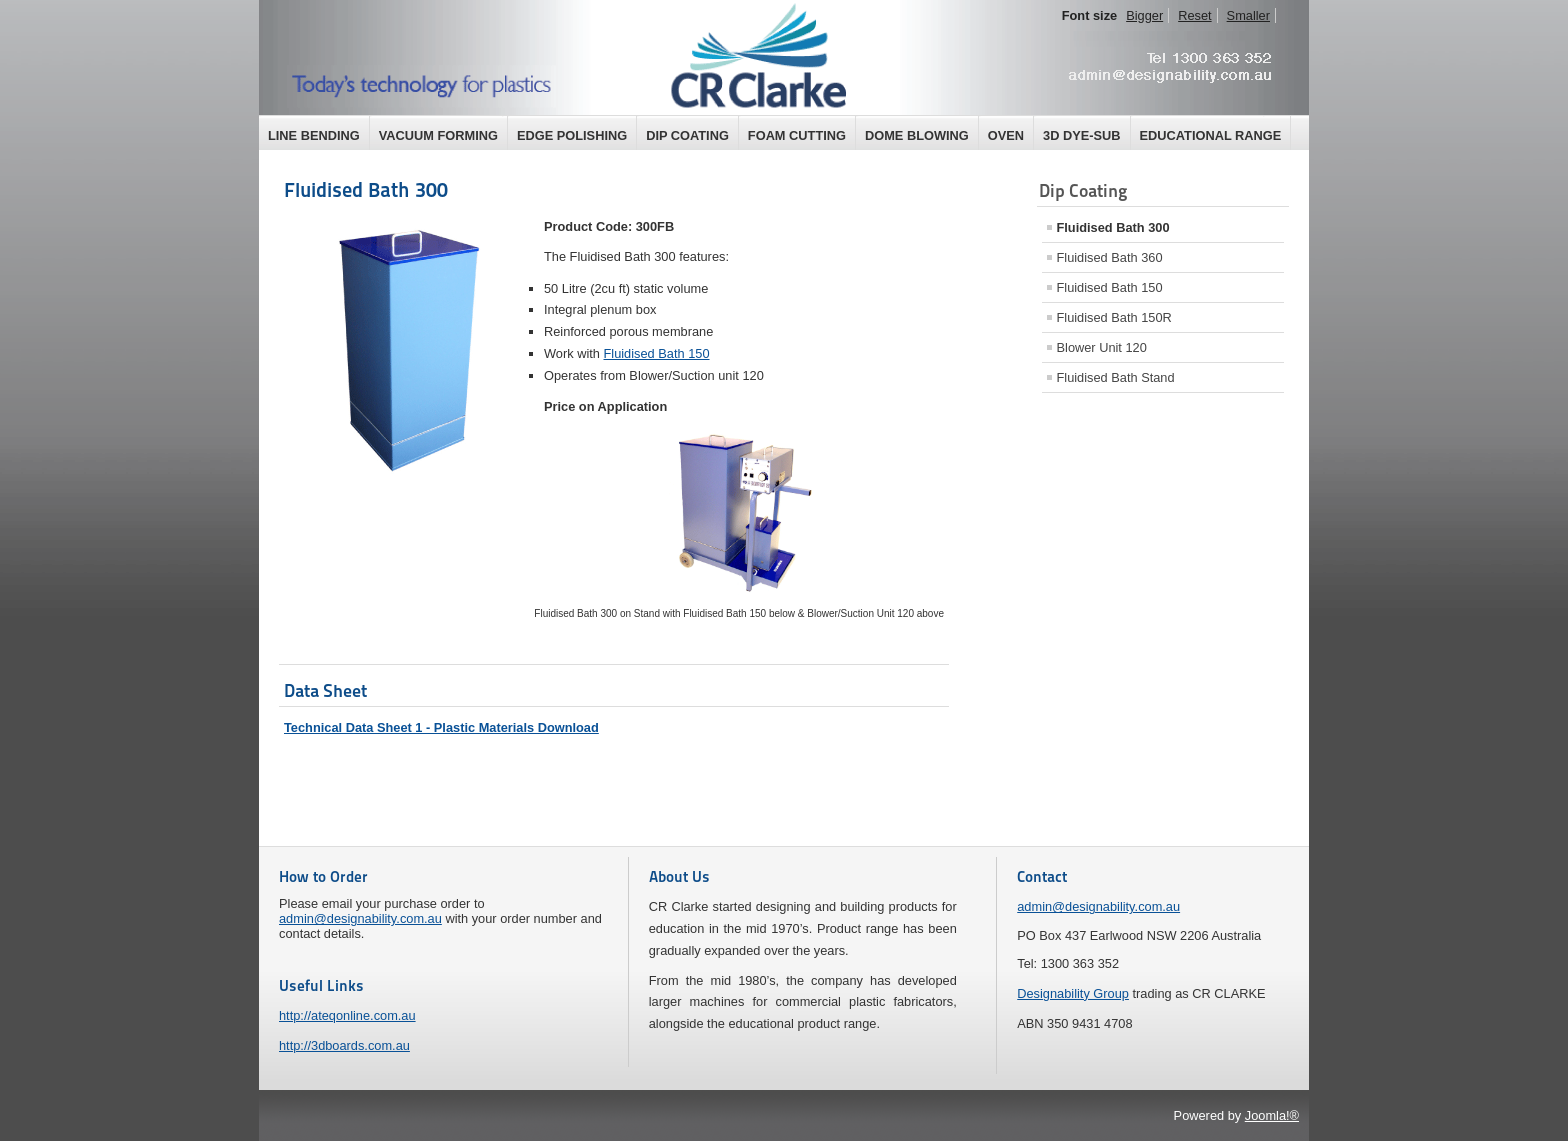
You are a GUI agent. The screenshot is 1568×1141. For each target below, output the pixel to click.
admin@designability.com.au (360, 918)
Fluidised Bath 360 (1110, 257)
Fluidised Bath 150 (657, 353)
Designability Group (1073, 993)
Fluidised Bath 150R (1114, 317)
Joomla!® (1272, 1115)
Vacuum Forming (438, 135)
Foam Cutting (797, 135)
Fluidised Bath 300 (366, 190)
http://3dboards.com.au (344, 1045)
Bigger (1144, 15)
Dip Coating (687, 135)
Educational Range (1211, 135)
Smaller (1248, 15)
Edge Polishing (572, 135)
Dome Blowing (917, 135)
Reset (1194, 15)
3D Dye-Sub (1082, 135)
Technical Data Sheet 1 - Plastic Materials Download (441, 727)
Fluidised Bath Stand (1116, 377)
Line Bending (314, 135)
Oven (1006, 135)
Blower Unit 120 (1102, 347)
